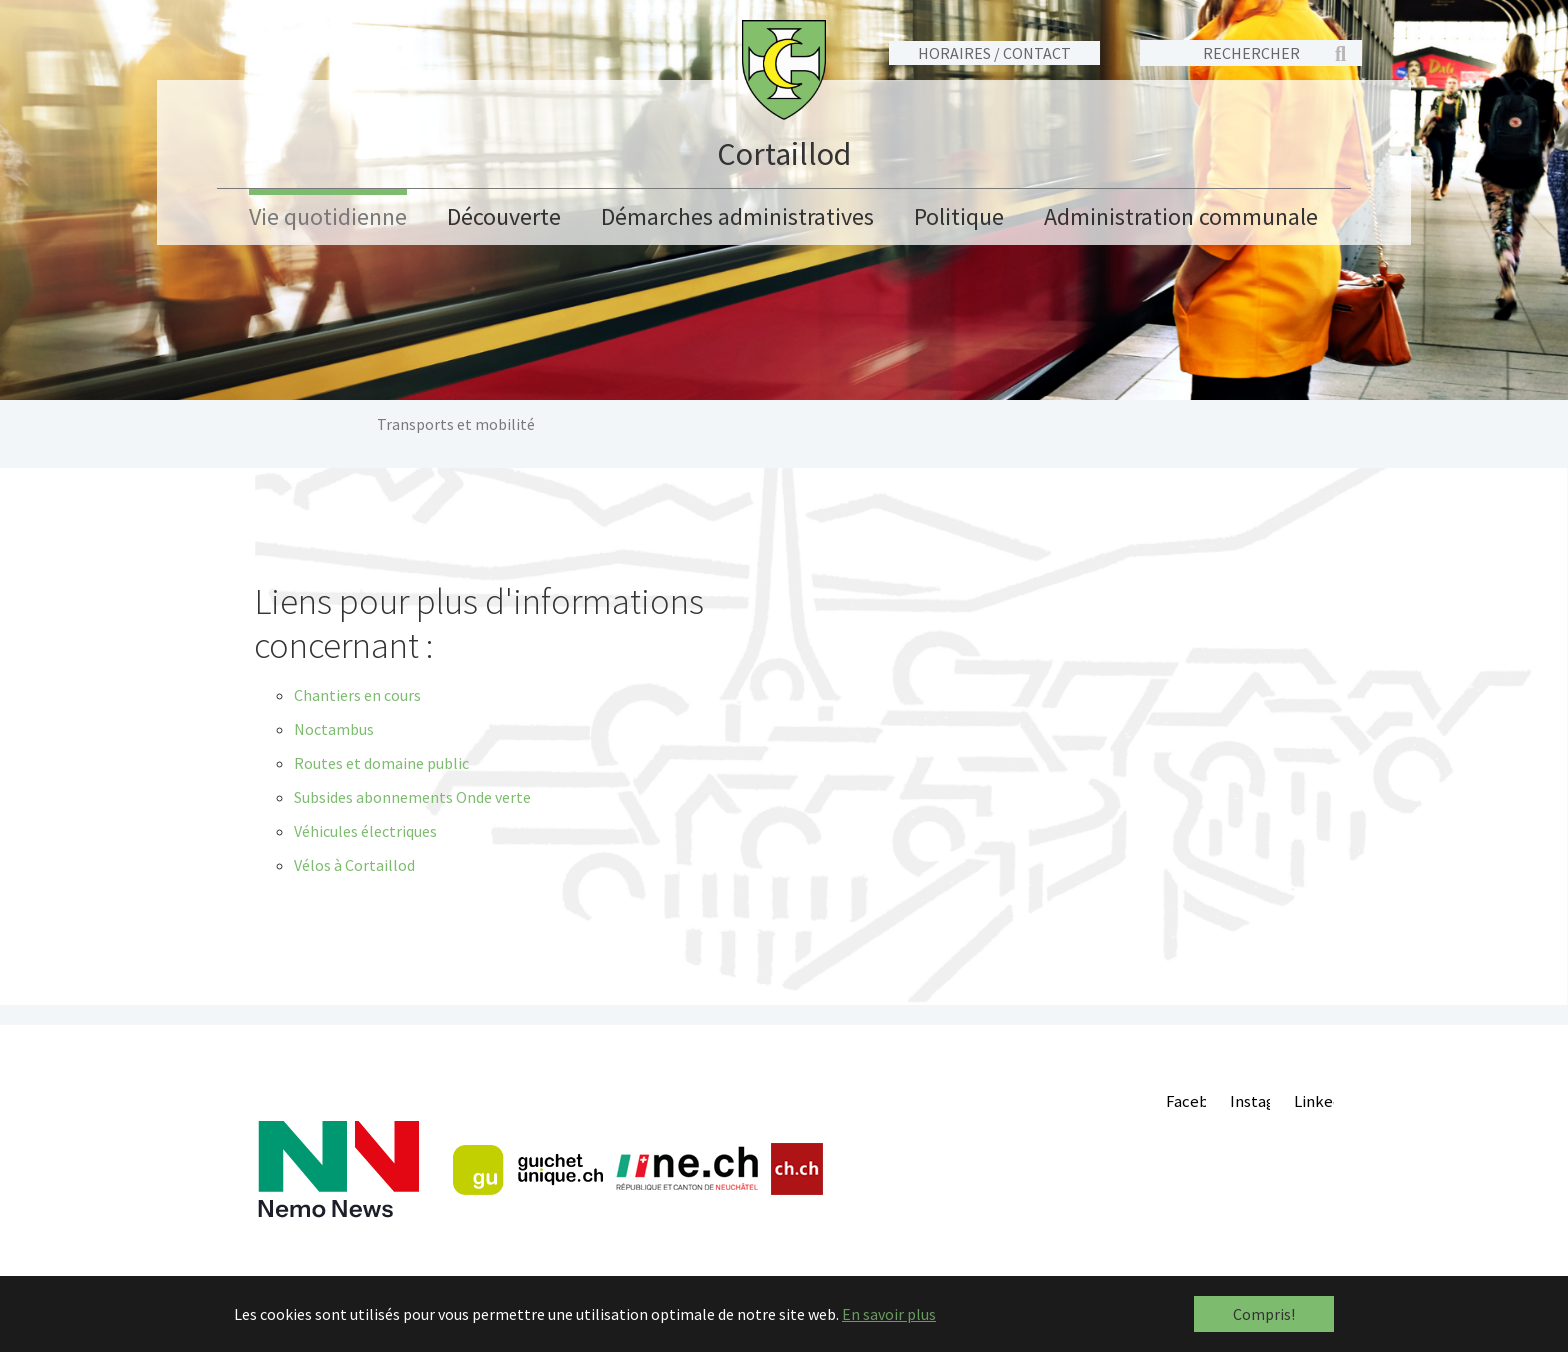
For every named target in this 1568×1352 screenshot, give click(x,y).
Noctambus (334, 729)
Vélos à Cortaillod (354, 865)
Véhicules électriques (365, 831)
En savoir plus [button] (889, 1314)
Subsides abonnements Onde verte (412, 797)
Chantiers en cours (357, 695)
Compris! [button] (1264, 1314)
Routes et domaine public (381, 763)
